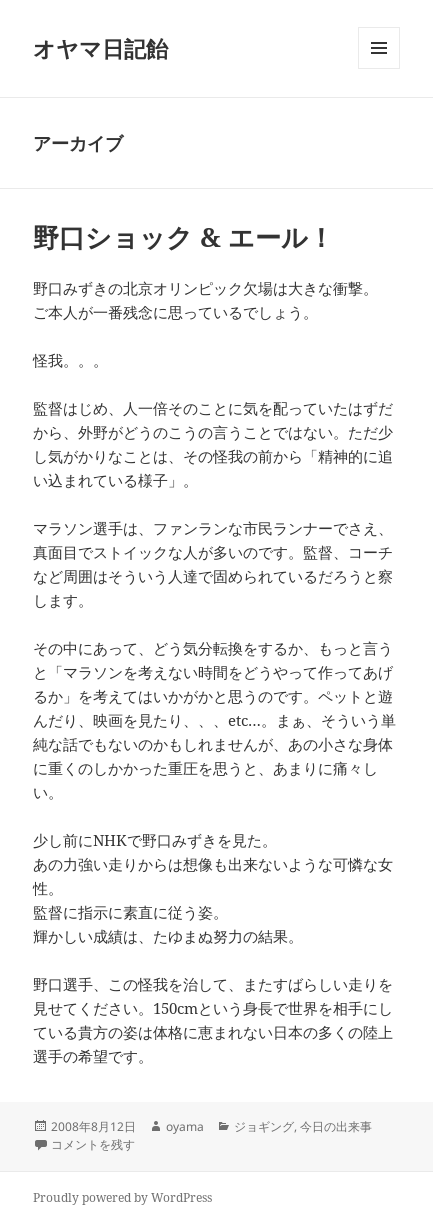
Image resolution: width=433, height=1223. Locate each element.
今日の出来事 (336, 1126)
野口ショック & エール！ (183, 237)
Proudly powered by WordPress (122, 1197)
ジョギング (264, 1126)
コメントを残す (93, 1144)
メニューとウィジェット (379, 68)
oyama (185, 1126)
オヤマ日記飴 (100, 48)
